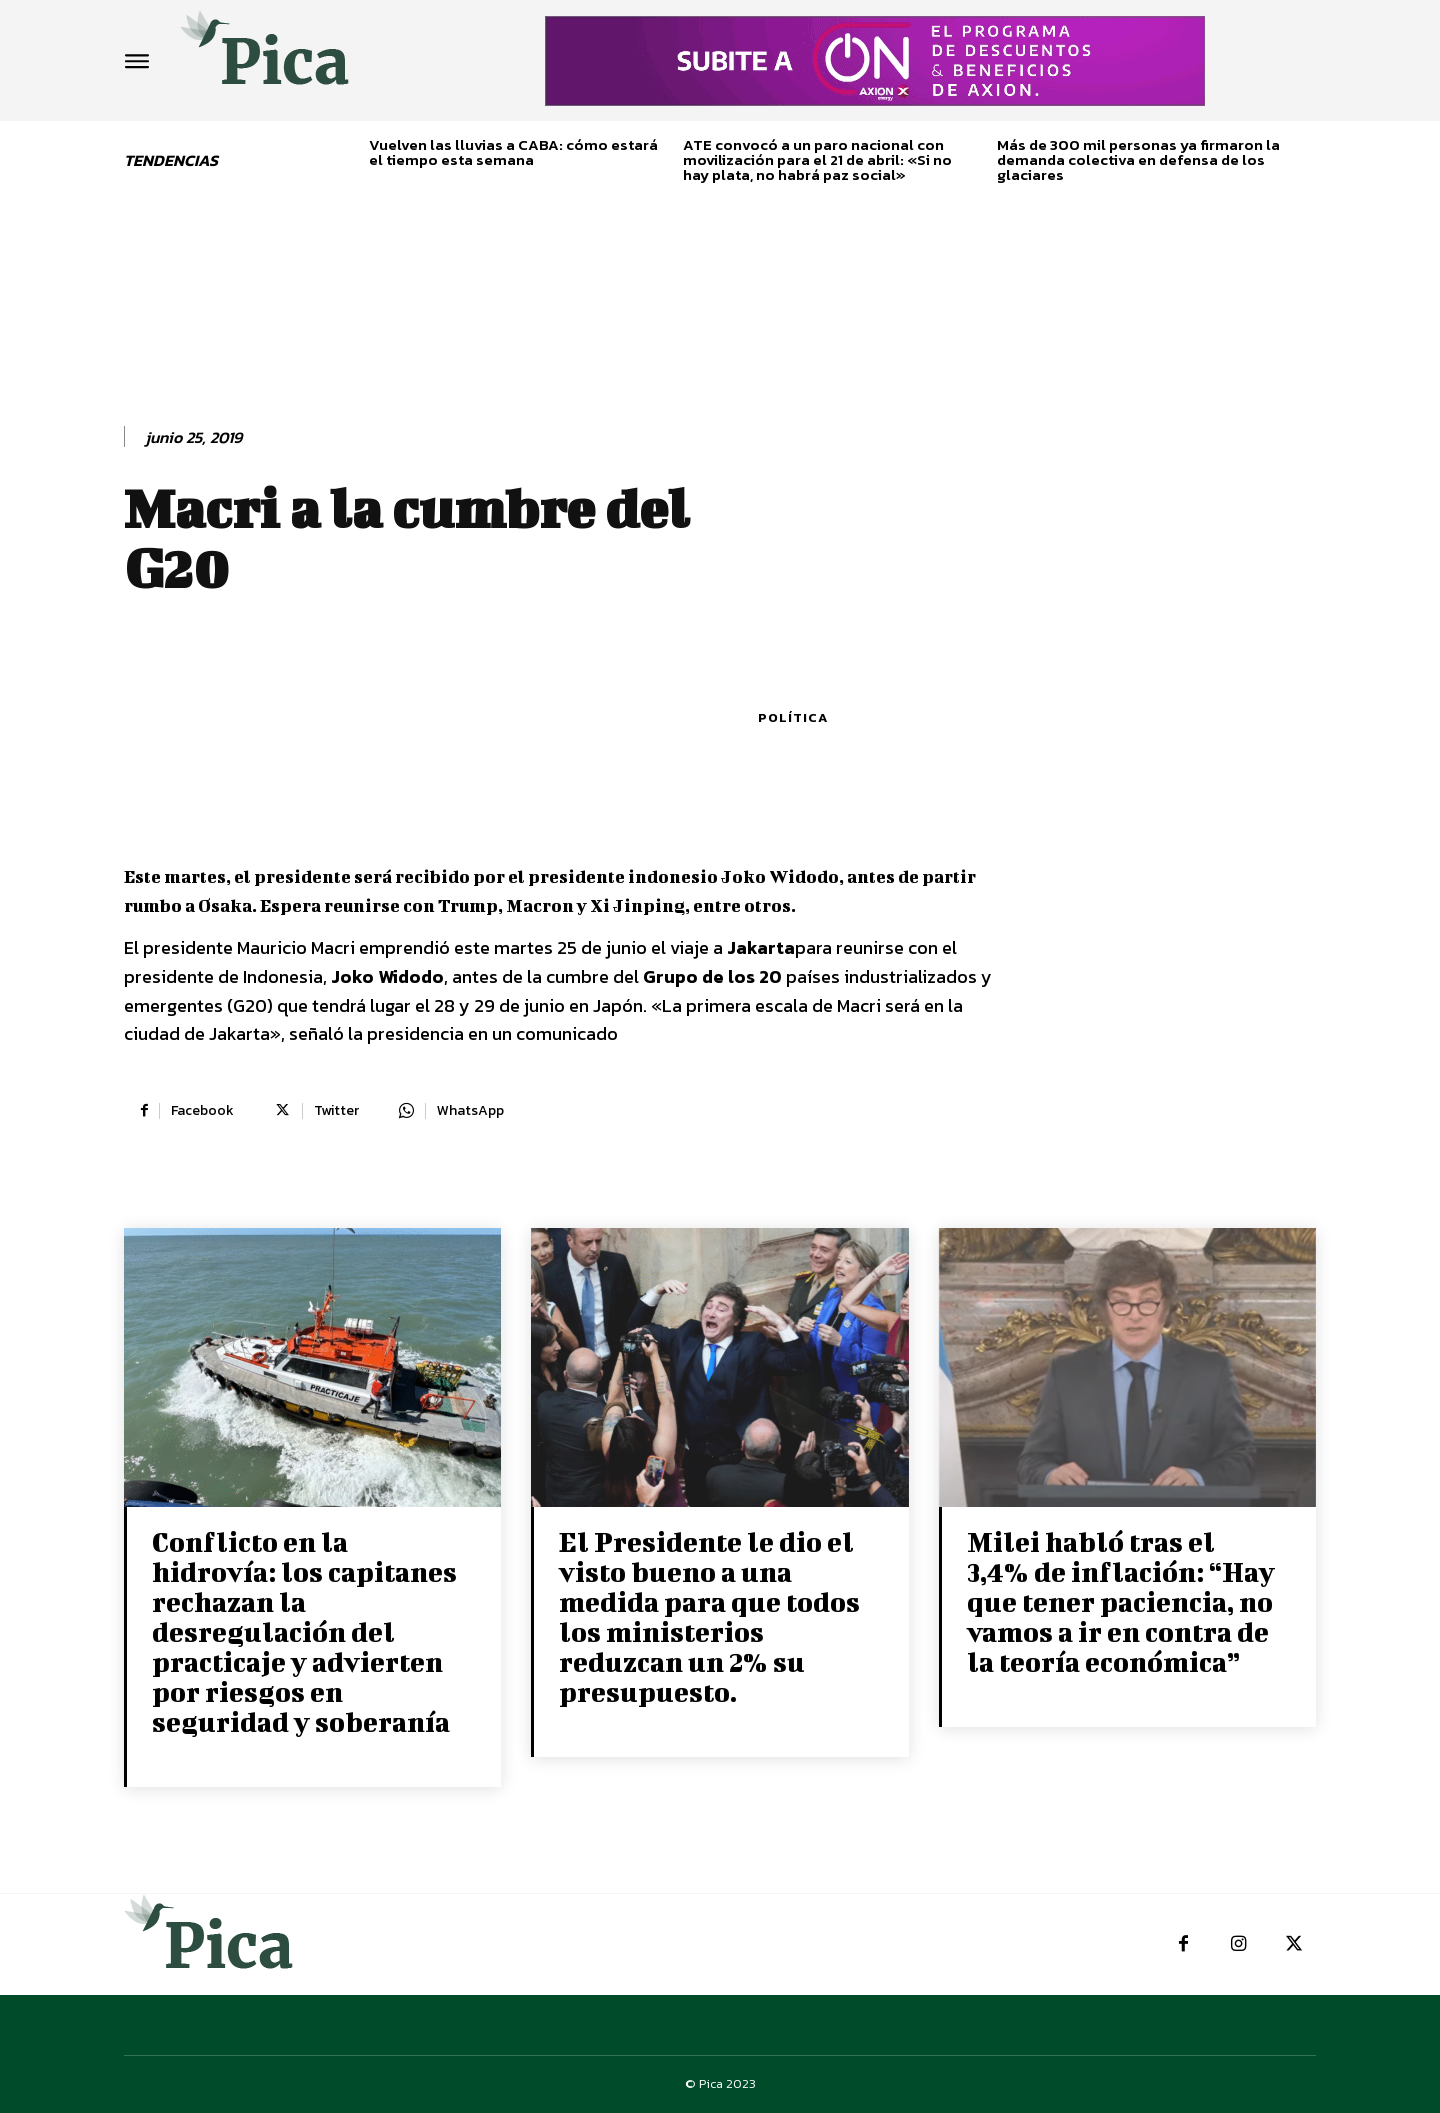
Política (793, 717)
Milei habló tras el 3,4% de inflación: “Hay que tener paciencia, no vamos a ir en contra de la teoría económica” (1121, 1601)
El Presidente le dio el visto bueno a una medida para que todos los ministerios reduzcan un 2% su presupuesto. (709, 1616)
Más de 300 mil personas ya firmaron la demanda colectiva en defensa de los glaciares (1138, 159)
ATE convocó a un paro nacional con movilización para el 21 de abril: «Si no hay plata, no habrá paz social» (817, 159)
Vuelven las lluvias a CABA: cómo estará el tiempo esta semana (513, 152)
